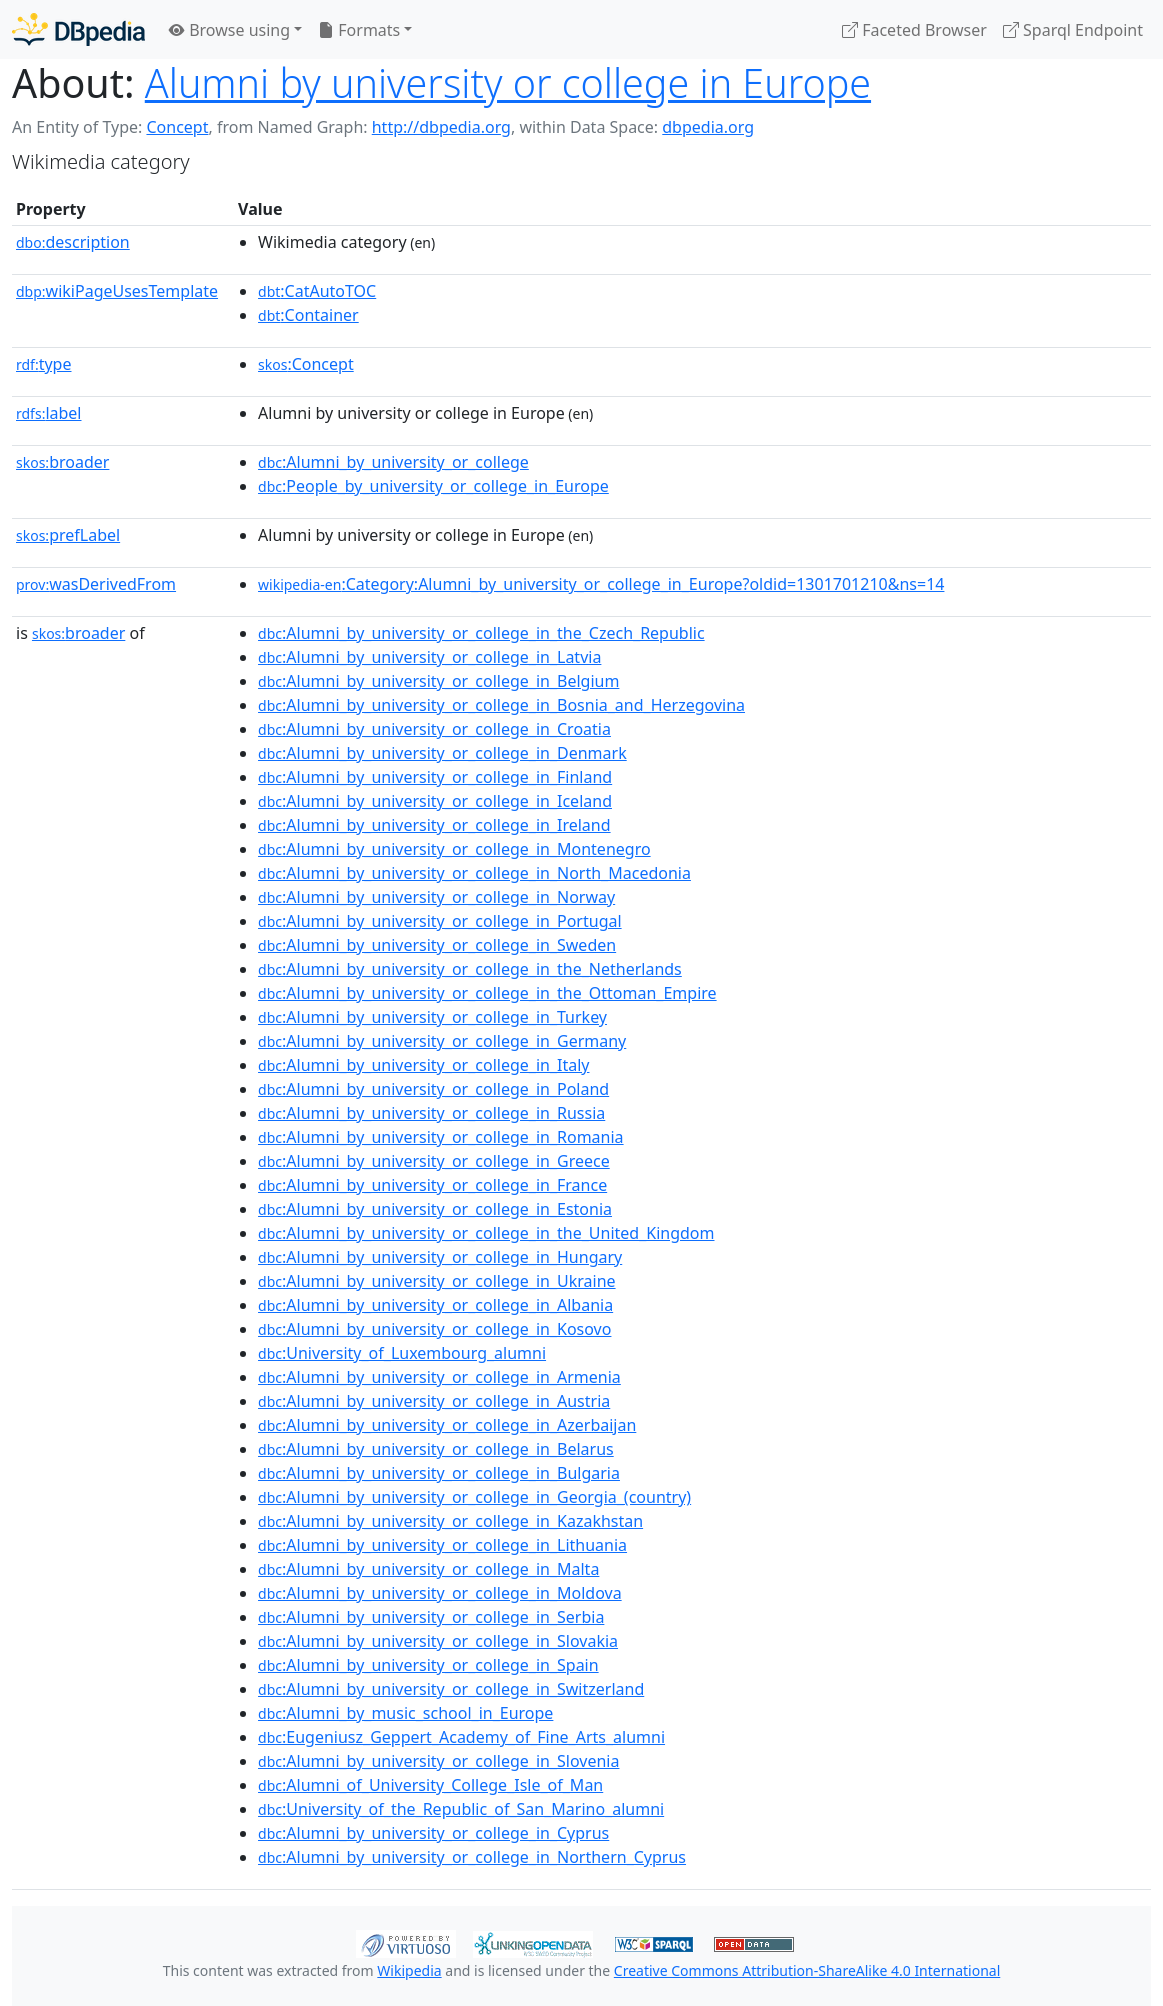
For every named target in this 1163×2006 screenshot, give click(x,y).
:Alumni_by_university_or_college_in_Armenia (439, 1377)
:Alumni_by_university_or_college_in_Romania (441, 1137)
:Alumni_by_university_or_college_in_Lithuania (442, 1545)
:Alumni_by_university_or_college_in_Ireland (434, 825)
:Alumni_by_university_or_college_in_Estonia (435, 1209)
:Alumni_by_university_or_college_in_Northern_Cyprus (472, 1857)
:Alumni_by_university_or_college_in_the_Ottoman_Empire (487, 993)
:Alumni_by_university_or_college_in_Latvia (429, 657)
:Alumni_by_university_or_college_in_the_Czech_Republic (481, 633)
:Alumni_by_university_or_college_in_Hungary (440, 1257)
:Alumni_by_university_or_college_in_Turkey (432, 1017)
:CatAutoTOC (317, 291)
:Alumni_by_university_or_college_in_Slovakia (438, 1641)
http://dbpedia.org (441, 127)
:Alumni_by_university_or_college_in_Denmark (442, 753)
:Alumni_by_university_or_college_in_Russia (431, 1113)
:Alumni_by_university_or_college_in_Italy (423, 1065)
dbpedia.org (708, 127)
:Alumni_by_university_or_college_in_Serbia (431, 1617)
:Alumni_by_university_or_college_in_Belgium (438, 681)
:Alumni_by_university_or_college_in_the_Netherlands (470, 969)
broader (62, 462)
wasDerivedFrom (96, 584)
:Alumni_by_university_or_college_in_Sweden (437, 945)
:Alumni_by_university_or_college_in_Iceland (435, 801)
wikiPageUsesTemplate (117, 291)
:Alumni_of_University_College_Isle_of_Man (430, 1785)
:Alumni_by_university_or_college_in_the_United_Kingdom (486, 1233)
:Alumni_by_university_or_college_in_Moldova (440, 1593)
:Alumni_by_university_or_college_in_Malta (428, 1569)
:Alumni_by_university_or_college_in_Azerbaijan (447, 1425)
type (44, 364)
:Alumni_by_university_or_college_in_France (432, 1185)
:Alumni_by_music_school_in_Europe (405, 1713)
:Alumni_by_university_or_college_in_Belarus (436, 1449)
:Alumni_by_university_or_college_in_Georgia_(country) (474, 1497)
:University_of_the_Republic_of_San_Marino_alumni (461, 1809)
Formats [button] (359, 30)
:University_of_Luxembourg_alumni (402, 1353)
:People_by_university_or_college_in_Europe (433, 486)
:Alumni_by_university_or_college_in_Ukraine (437, 1281)
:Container (308, 315)
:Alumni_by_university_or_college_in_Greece (434, 1161)
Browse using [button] (229, 30)
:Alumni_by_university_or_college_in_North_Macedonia (474, 873)
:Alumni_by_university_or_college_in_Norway (436, 897)
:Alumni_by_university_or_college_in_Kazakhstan (450, 1521)
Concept (177, 127)
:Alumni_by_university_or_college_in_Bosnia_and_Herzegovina (501, 705)
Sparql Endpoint (1073, 30)
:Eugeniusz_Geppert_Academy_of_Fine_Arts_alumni (461, 1737)
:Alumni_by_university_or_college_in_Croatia (434, 729)
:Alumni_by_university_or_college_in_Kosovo (434, 1329)
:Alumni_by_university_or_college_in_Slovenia (438, 1761)
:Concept (306, 364)
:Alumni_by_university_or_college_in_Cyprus (433, 1833)
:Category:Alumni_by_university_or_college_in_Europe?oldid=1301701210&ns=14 (601, 584)
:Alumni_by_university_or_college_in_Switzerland (451, 1689)
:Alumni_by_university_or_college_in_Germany (442, 1041)
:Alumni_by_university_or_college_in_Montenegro (454, 849)
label (49, 413)
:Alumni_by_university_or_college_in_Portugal (440, 921)
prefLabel (68, 535)
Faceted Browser (914, 30)
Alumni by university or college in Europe (508, 83)
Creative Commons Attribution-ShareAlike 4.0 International (807, 1970)
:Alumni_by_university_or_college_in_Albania (435, 1305)
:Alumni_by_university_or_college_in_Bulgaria (439, 1473)
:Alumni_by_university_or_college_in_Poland (433, 1089)
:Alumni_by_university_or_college (393, 462)
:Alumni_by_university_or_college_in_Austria (434, 1401)
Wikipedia (409, 1970)
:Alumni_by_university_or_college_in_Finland (435, 777)
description (73, 242)
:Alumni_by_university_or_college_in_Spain (428, 1665)
